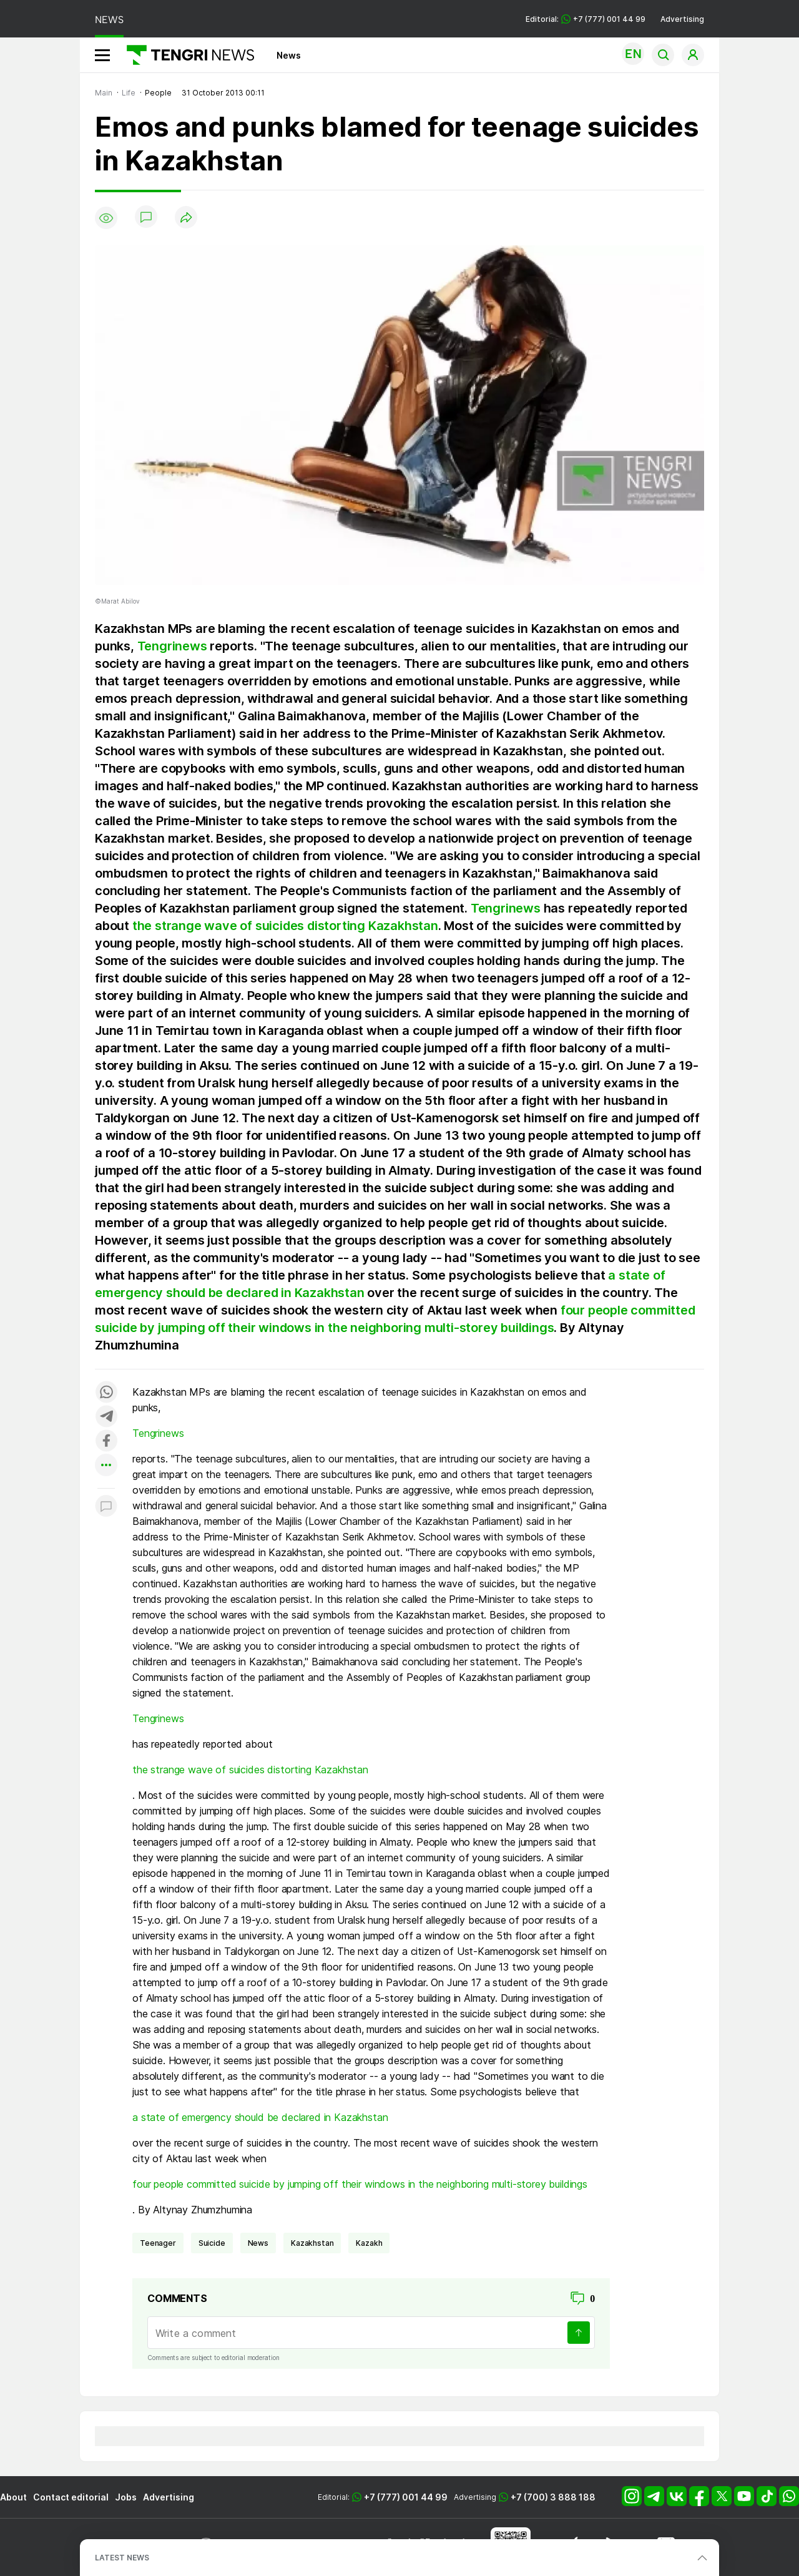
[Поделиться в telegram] (106, 1417)
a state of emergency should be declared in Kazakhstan (260, 2117)
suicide (212, 2243)
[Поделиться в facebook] (106, 1441)
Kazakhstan (312, 2243)
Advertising (682, 19)
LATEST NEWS (122, 2557)
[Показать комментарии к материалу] (106, 1507)
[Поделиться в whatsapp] (106, 1393)
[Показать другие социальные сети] (106, 1466)
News (289, 55)
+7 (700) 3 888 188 (553, 2497)
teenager (158, 2243)
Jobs (126, 2497)
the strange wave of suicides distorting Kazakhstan (285, 925)
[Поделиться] (186, 218)
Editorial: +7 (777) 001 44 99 (585, 19)
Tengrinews (172, 646)
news (258, 2243)
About (13, 2497)
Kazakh (369, 2243)
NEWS (109, 20)
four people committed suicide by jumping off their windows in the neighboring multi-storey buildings (359, 2184)
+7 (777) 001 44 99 (406, 2497)
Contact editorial (71, 2497)
